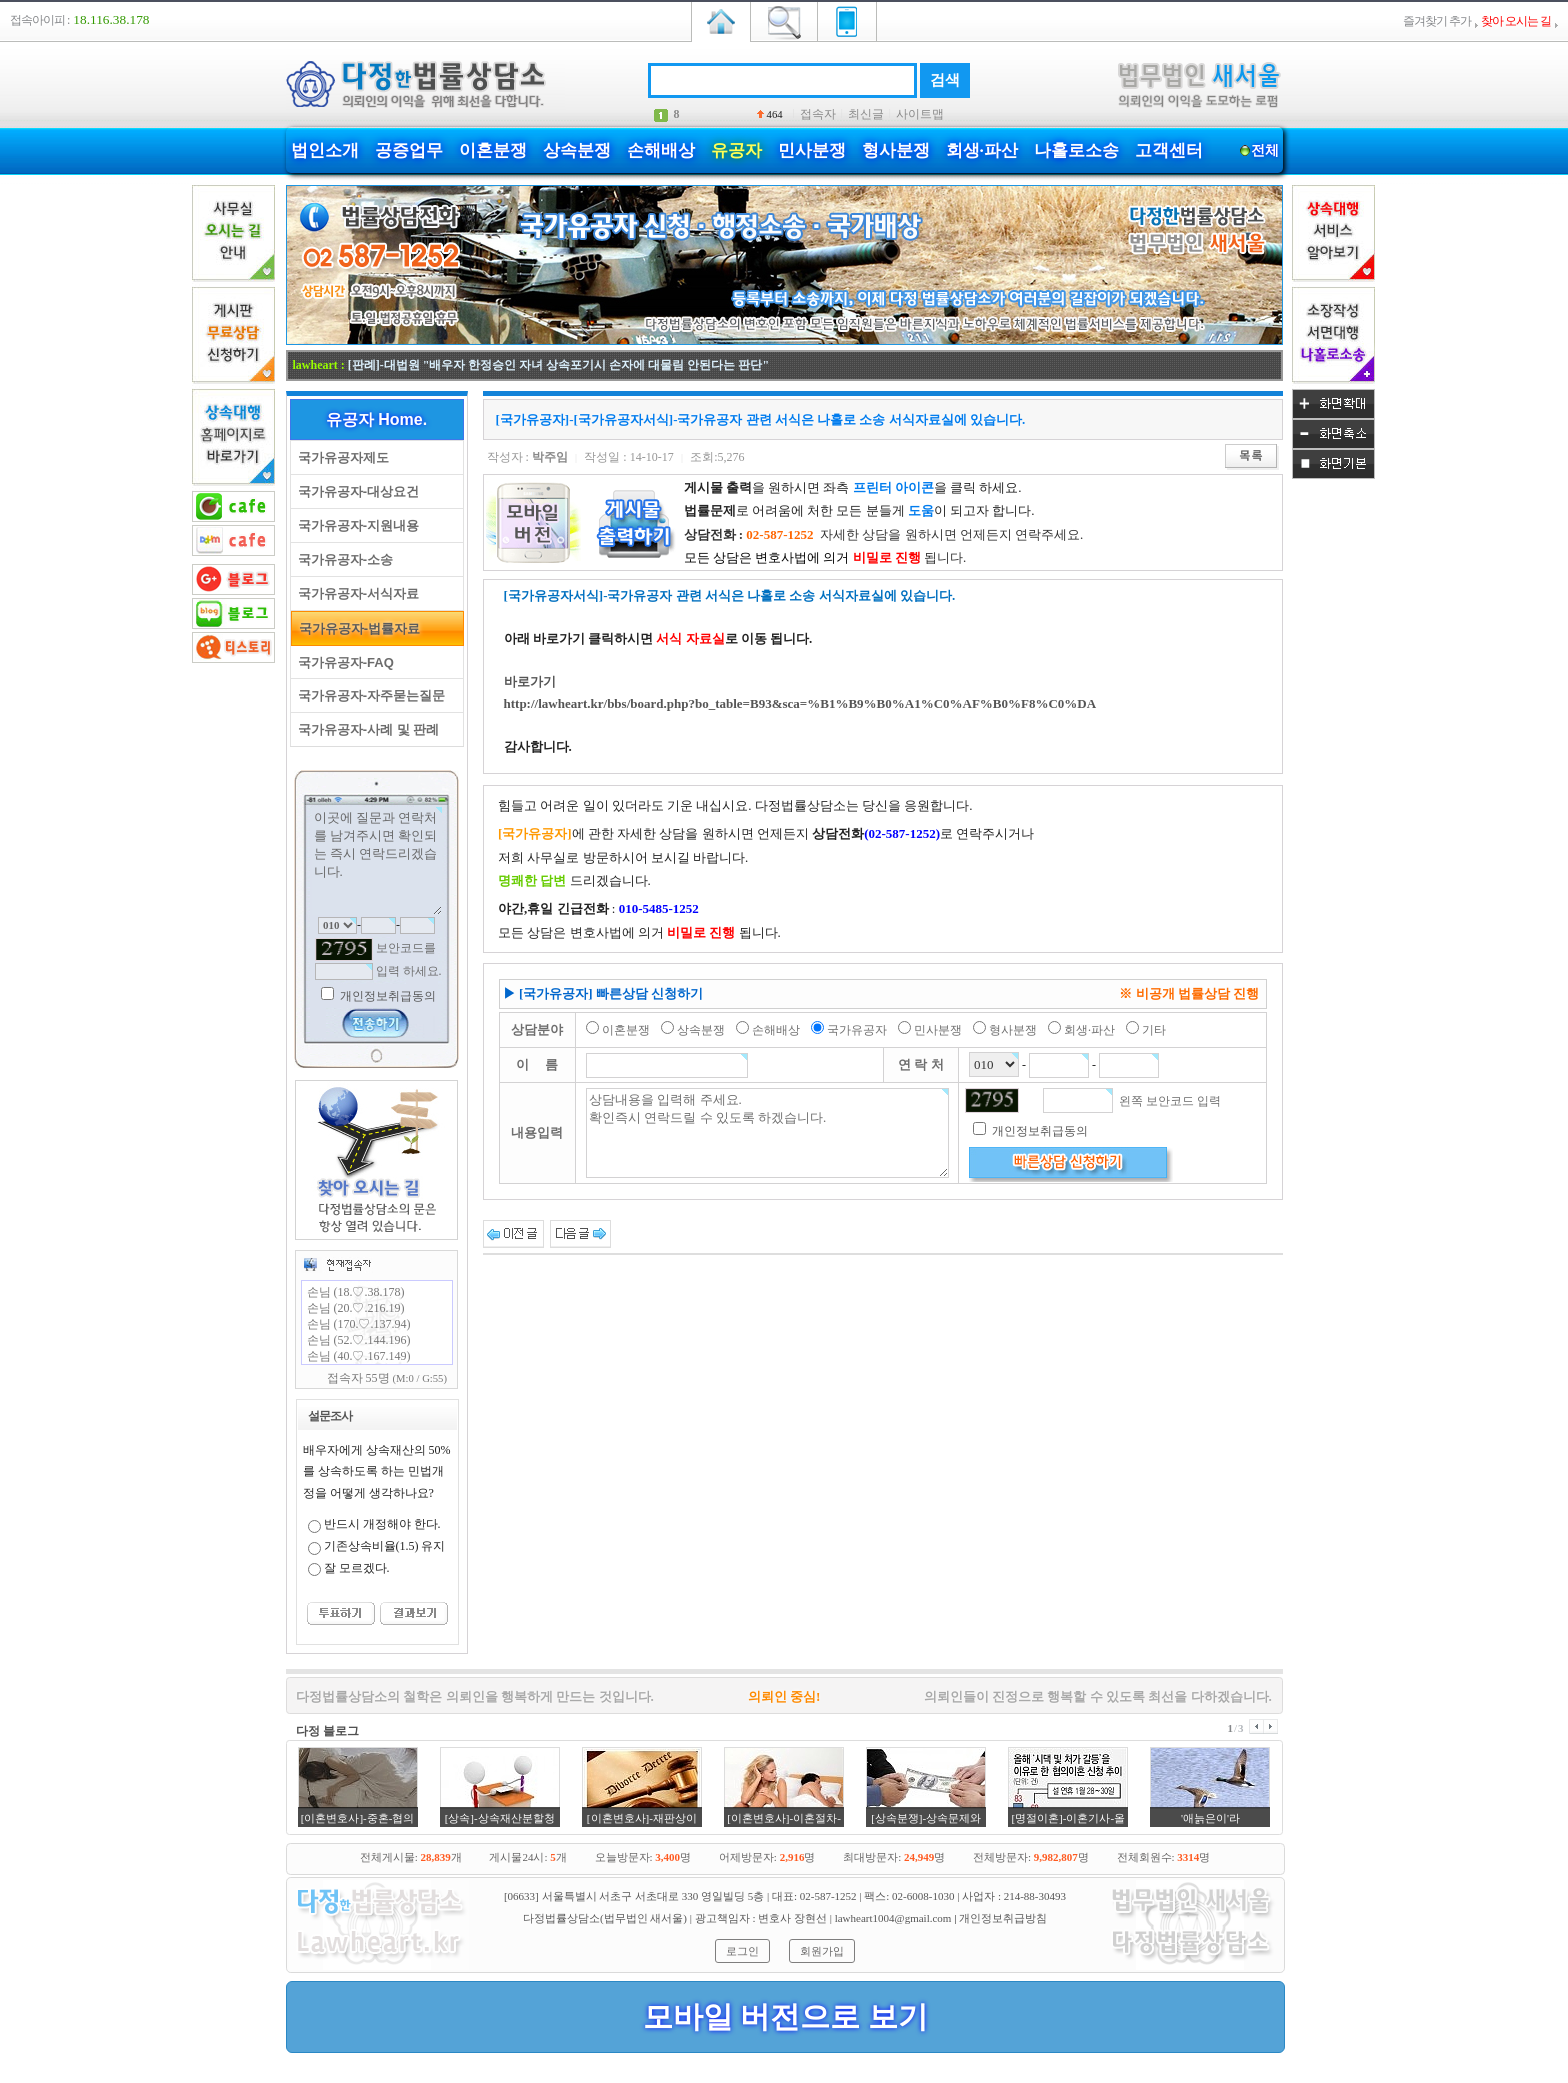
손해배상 (661, 150)
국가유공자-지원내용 (355, 525)
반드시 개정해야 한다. (382, 1524)
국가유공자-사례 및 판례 (365, 729)
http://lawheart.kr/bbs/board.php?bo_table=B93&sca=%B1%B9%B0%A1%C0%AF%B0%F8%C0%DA (800, 703)
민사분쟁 (812, 150)
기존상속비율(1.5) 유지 (385, 1546)
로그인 (742, 1951)
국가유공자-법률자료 (356, 628)
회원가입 (822, 1951)
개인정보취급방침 (1003, 1918)
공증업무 (409, 150)
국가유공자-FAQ (342, 662)
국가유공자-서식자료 (355, 593)
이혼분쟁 (493, 150)
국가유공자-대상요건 (355, 491)
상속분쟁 (577, 150)
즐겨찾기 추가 (1437, 21)
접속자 (818, 114)
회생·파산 (982, 150)
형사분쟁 (896, 150)
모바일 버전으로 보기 (785, 2016)
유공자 (736, 150)
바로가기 (530, 681)
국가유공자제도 (340, 457)
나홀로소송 (1076, 150)
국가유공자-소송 (342, 559)
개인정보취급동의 (386, 996)
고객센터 (1169, 150)
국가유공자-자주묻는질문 (368, 695)
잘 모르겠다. (357, 1568)
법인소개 (325, 150)
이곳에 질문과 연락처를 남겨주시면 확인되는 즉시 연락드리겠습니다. (377, 861)
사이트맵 (920, 114)
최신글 (866, 114)
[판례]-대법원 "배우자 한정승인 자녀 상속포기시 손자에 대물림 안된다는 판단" (558, 365)
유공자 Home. (376, 419)
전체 (1265, 150)
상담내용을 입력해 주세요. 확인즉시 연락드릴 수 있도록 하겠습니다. (767, 1133)
